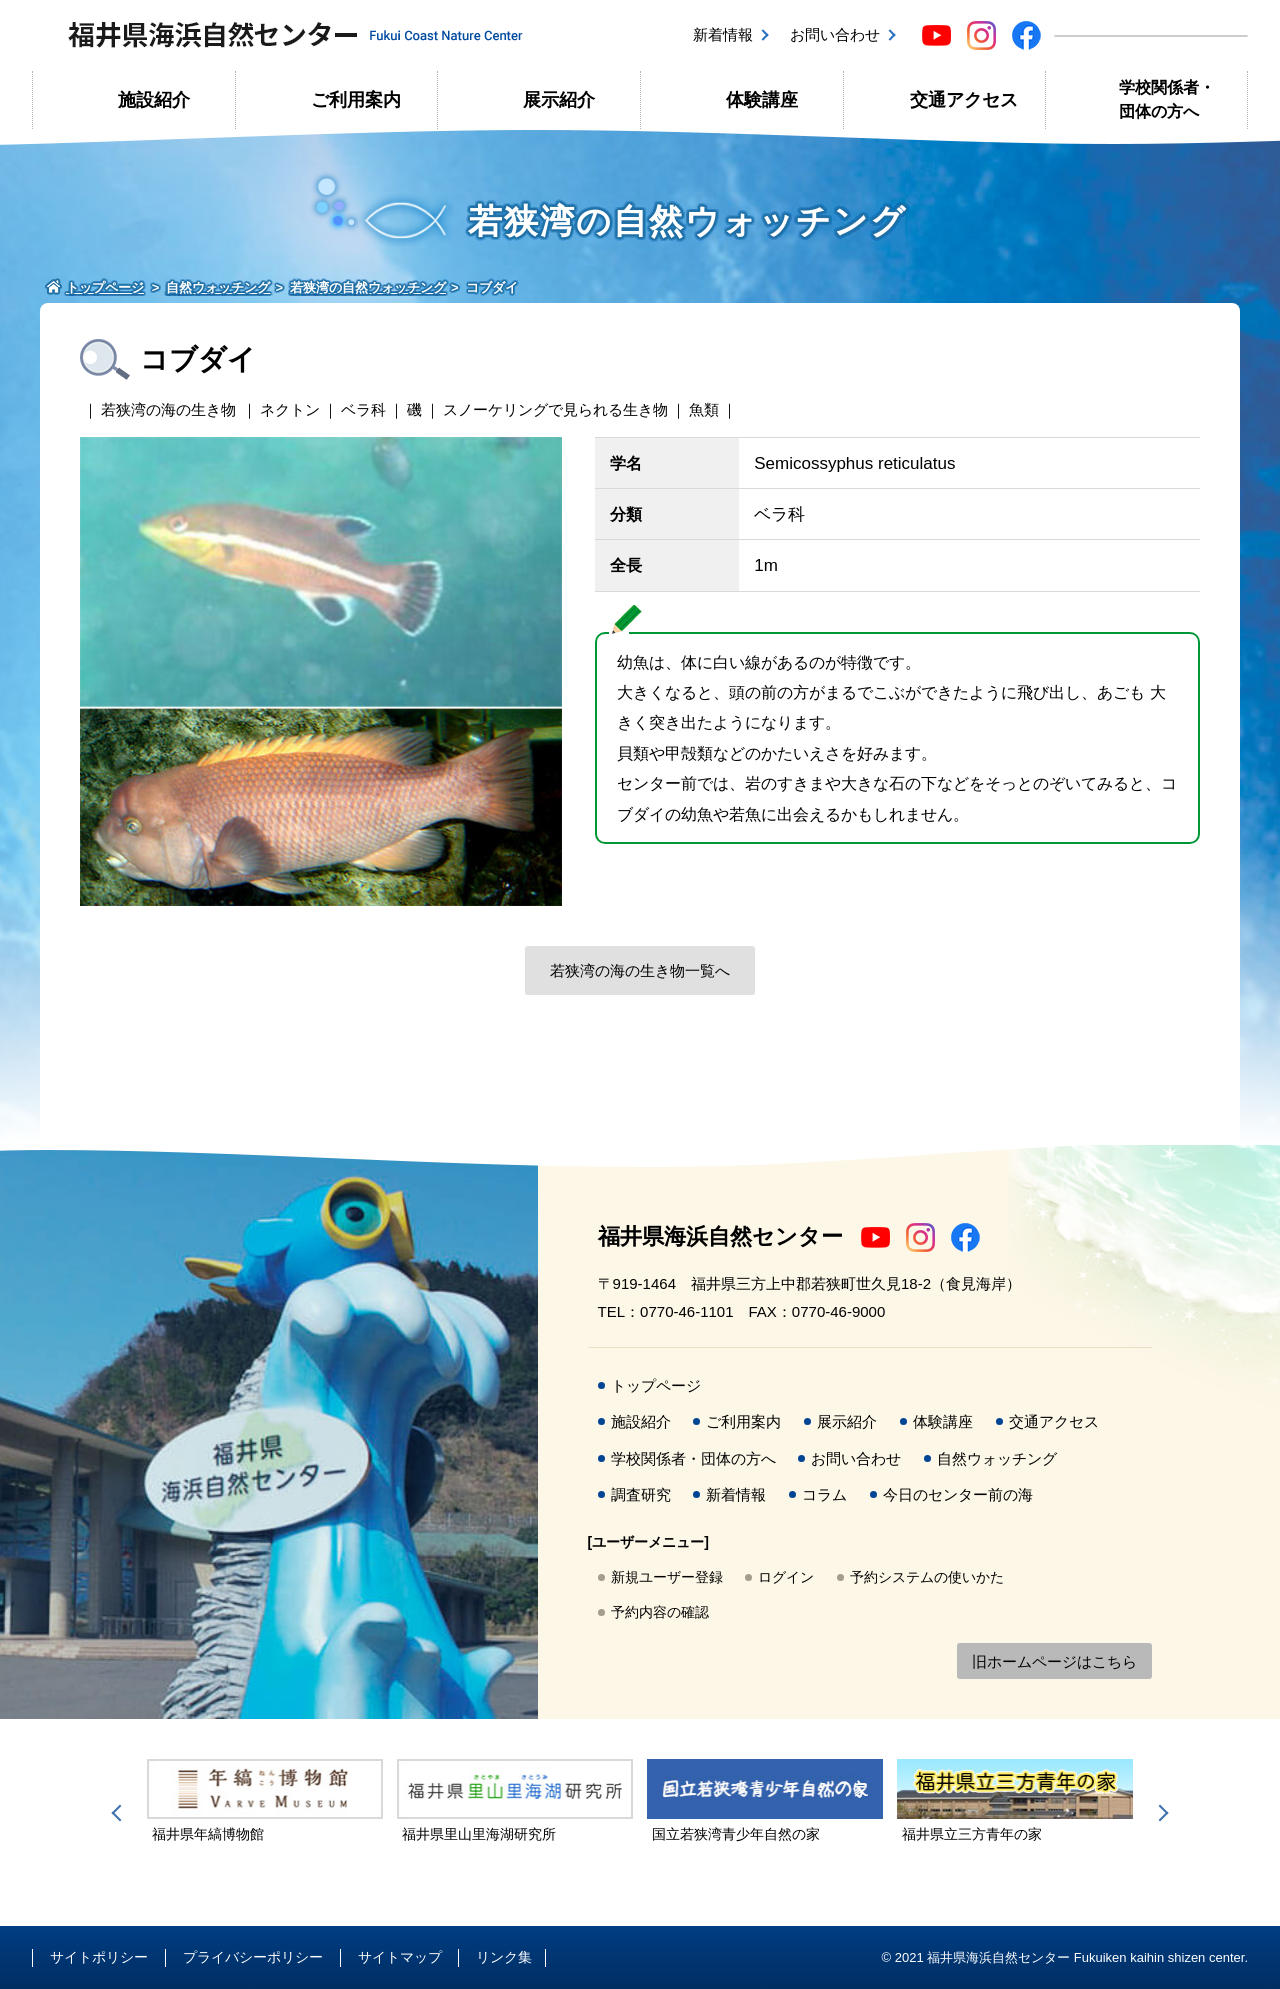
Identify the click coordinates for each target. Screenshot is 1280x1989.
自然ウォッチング (997, 1458)
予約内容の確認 (660, 1612)
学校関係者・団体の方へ (1167, 99)
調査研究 (641, 1494)
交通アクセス (964, 100)
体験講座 (762, 100)
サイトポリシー (99, 1957)
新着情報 (723, 34)
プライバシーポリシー (253, 1957)
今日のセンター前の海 (958, 1494)
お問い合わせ (835, 34)
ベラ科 (363, 409)
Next (1160, 1813)
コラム (824, 1494)
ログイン (786, 1577)
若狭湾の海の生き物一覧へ (640, 970)
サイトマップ (400, 1957)
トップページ (656, 1385)
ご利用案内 (356, 100)
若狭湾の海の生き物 (168, 409)
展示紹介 (559, 100)
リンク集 (504, 1957)
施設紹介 (154, 100)
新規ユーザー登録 (667, 1577)
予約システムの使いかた (927, 1577)
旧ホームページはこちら (1054, 1661)
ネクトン (290, 409)
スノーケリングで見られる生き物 (555, 409)
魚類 (704, 409)
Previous (120, 1813)
